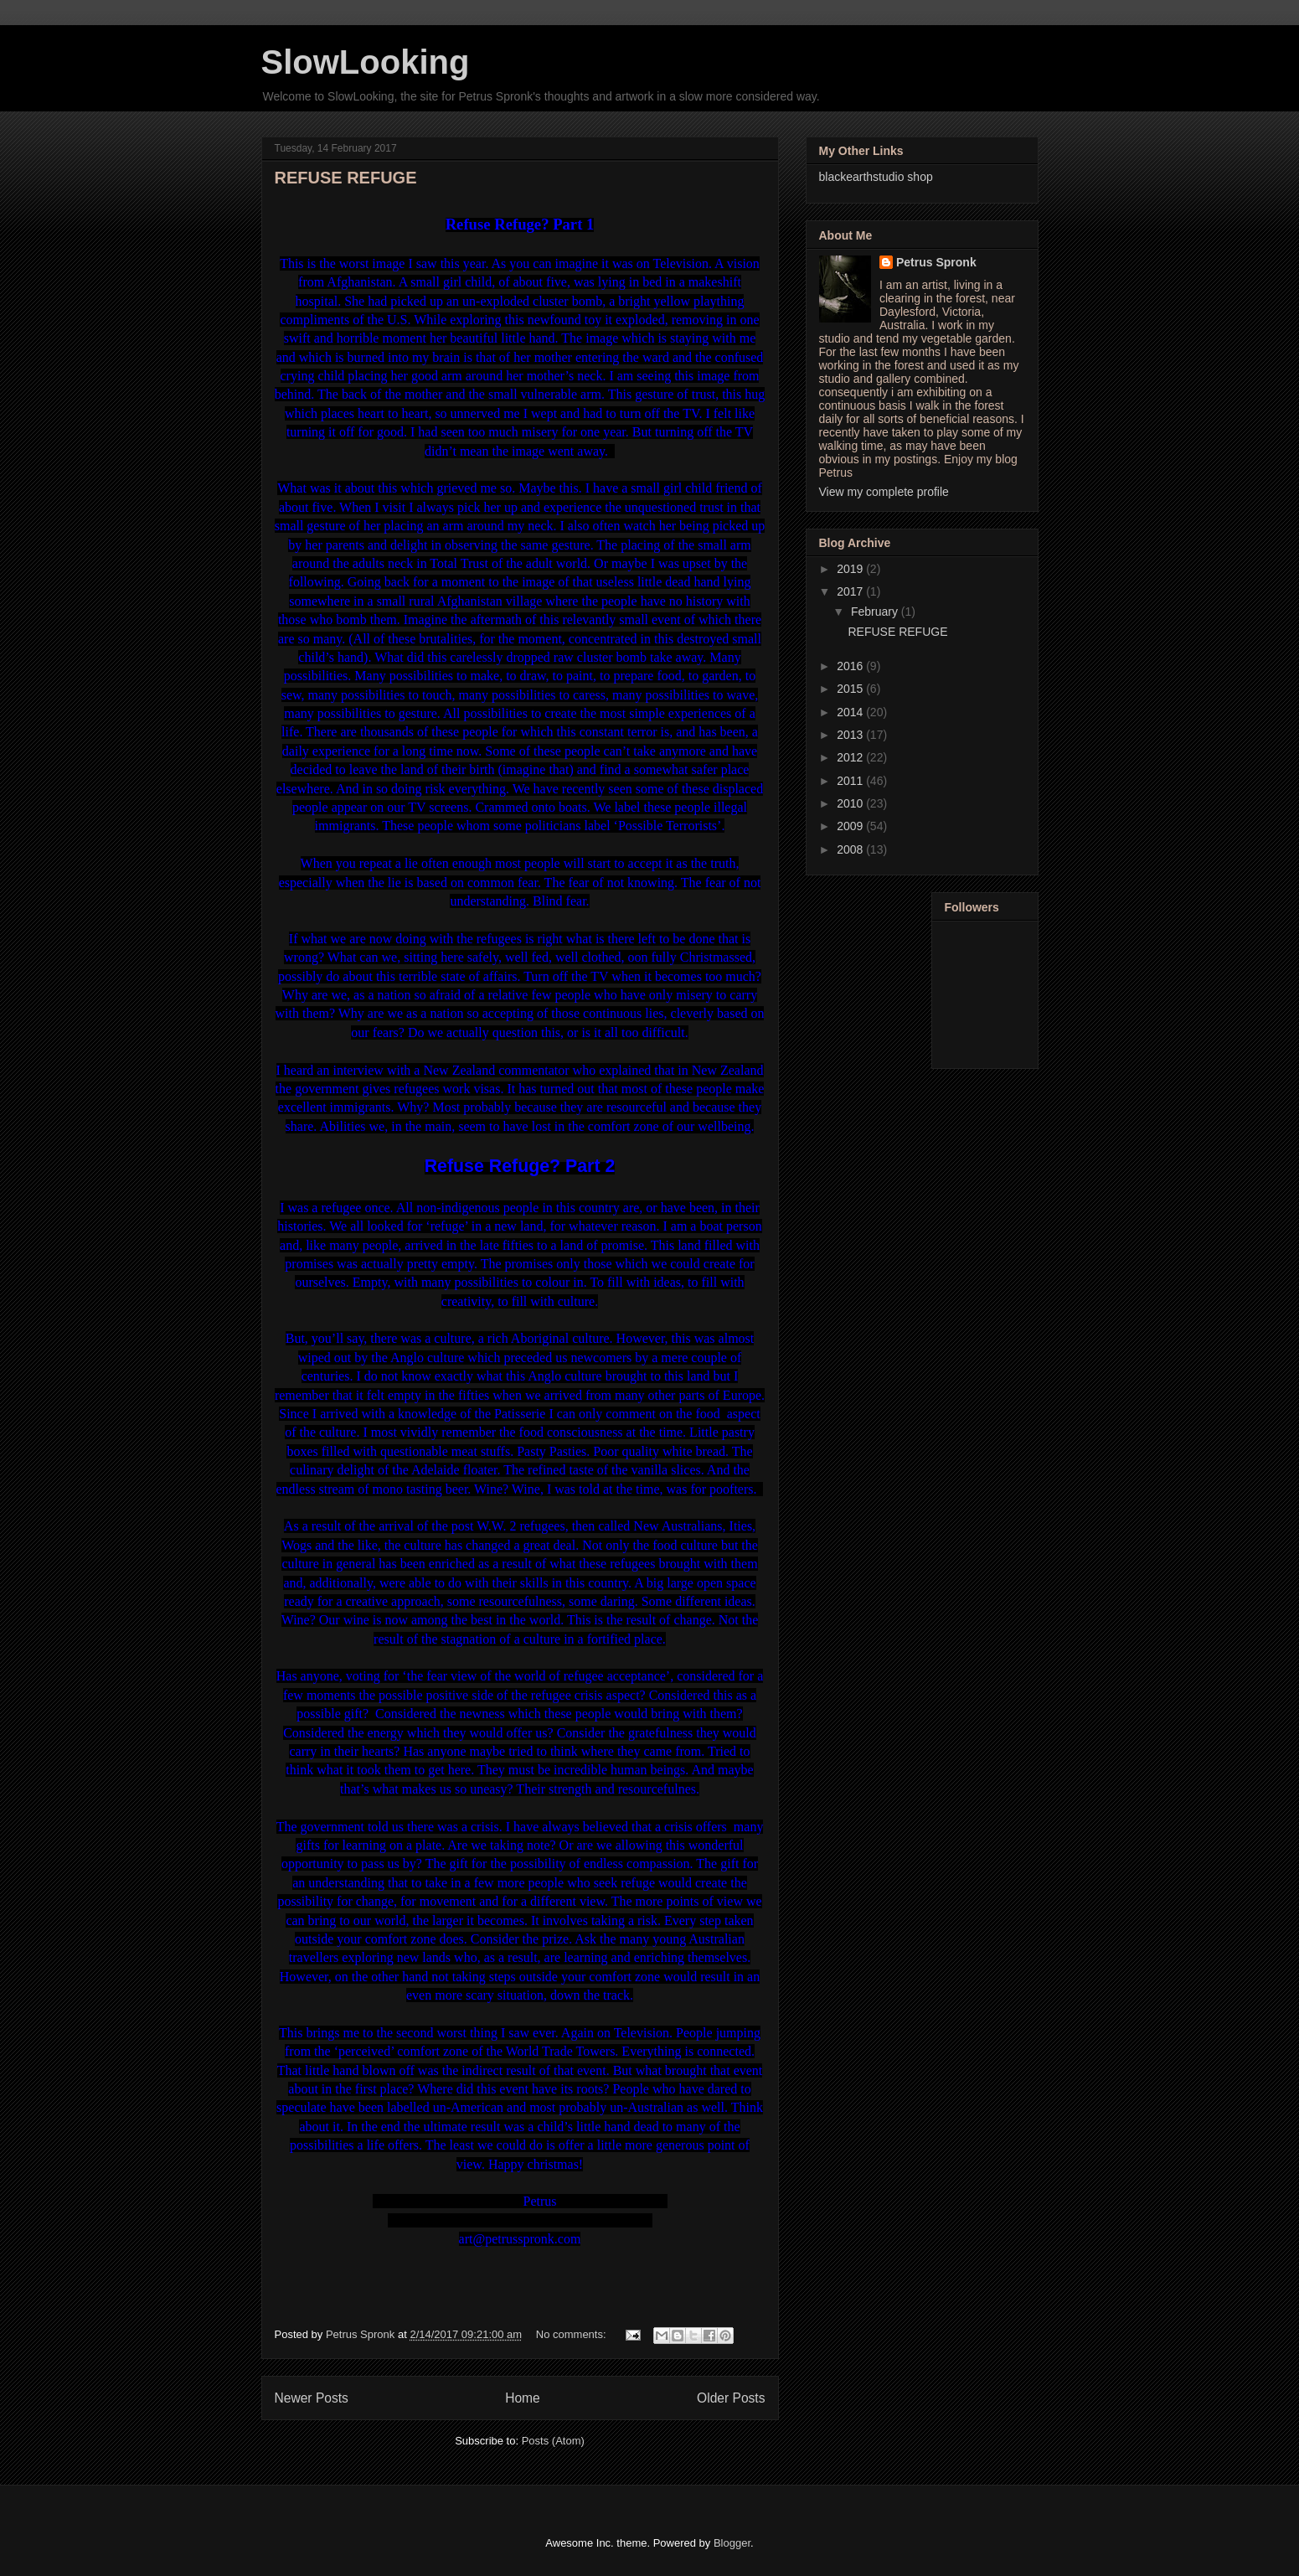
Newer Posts (311, 2398)
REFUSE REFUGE (346, 177)
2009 (851, 826)
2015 (851, 688)
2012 (851, 757)
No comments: (572, 2334)
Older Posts (731, 2398)
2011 (851, 780)
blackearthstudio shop (876, 176)
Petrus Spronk (936, 262)
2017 (851, 591)
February (876, 611)
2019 (851, 569)
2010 (851, 803)
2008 (851, 849)
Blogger (732, 2543)
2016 (851, 666)
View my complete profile (884, 491)
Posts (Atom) (553, 2440)
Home (522, 2398)
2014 (851, 712)
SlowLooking (365, 62)
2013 (851, 734)
